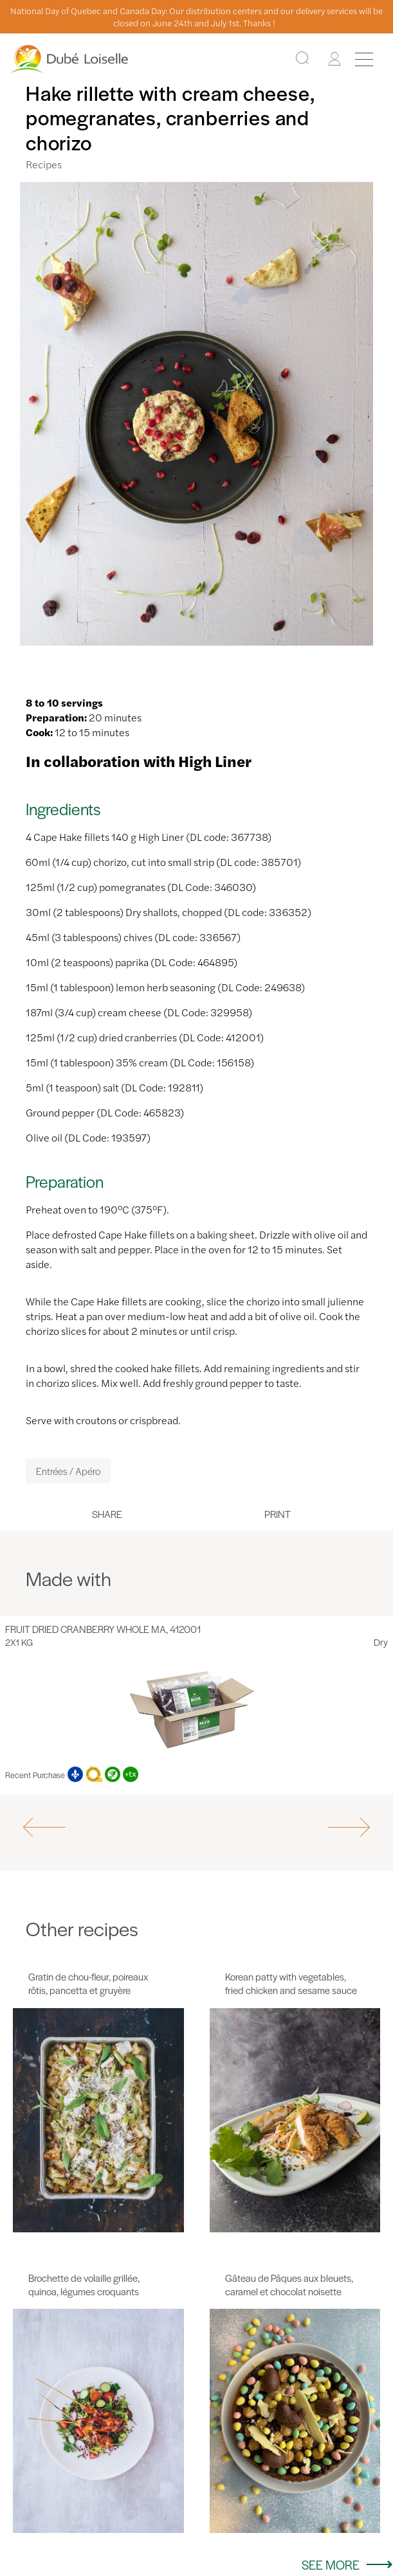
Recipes (44, 164)
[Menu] (364, 59)
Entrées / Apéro (68, 1471)
